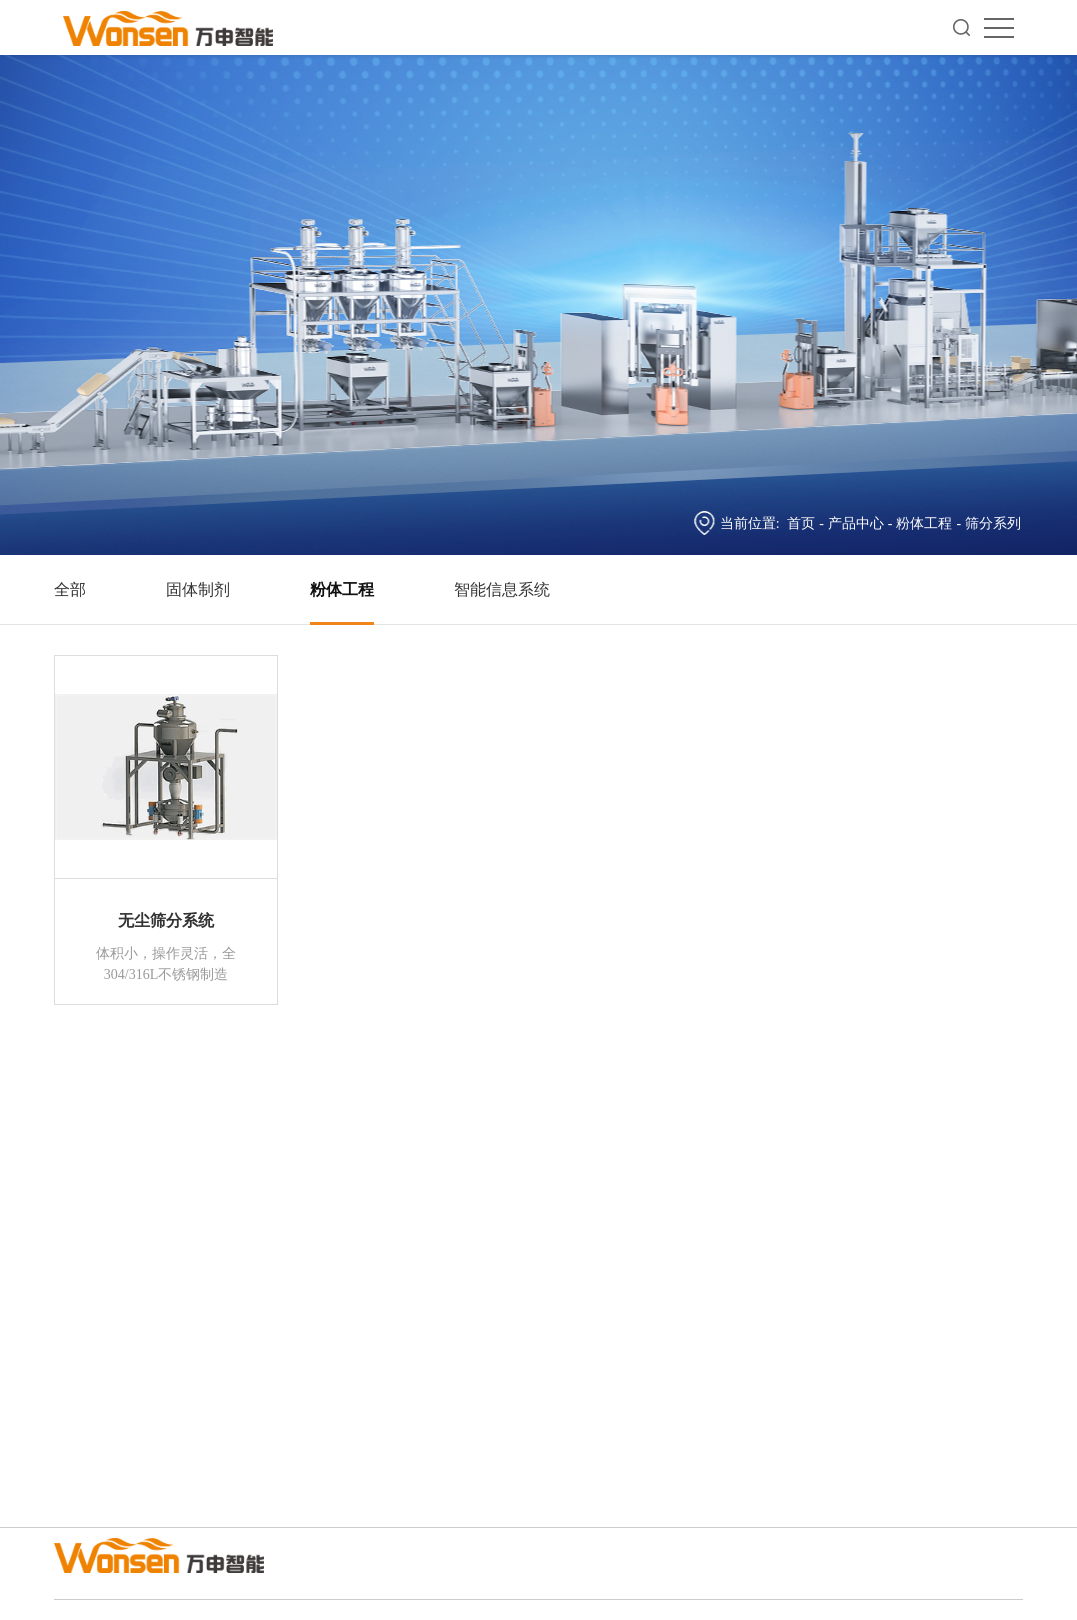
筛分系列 (993, 523)
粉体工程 (924, 523)
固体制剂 (198, 589)
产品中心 (856, 523)
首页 (801, 523)
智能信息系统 (502, 589)
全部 (70, 589)
